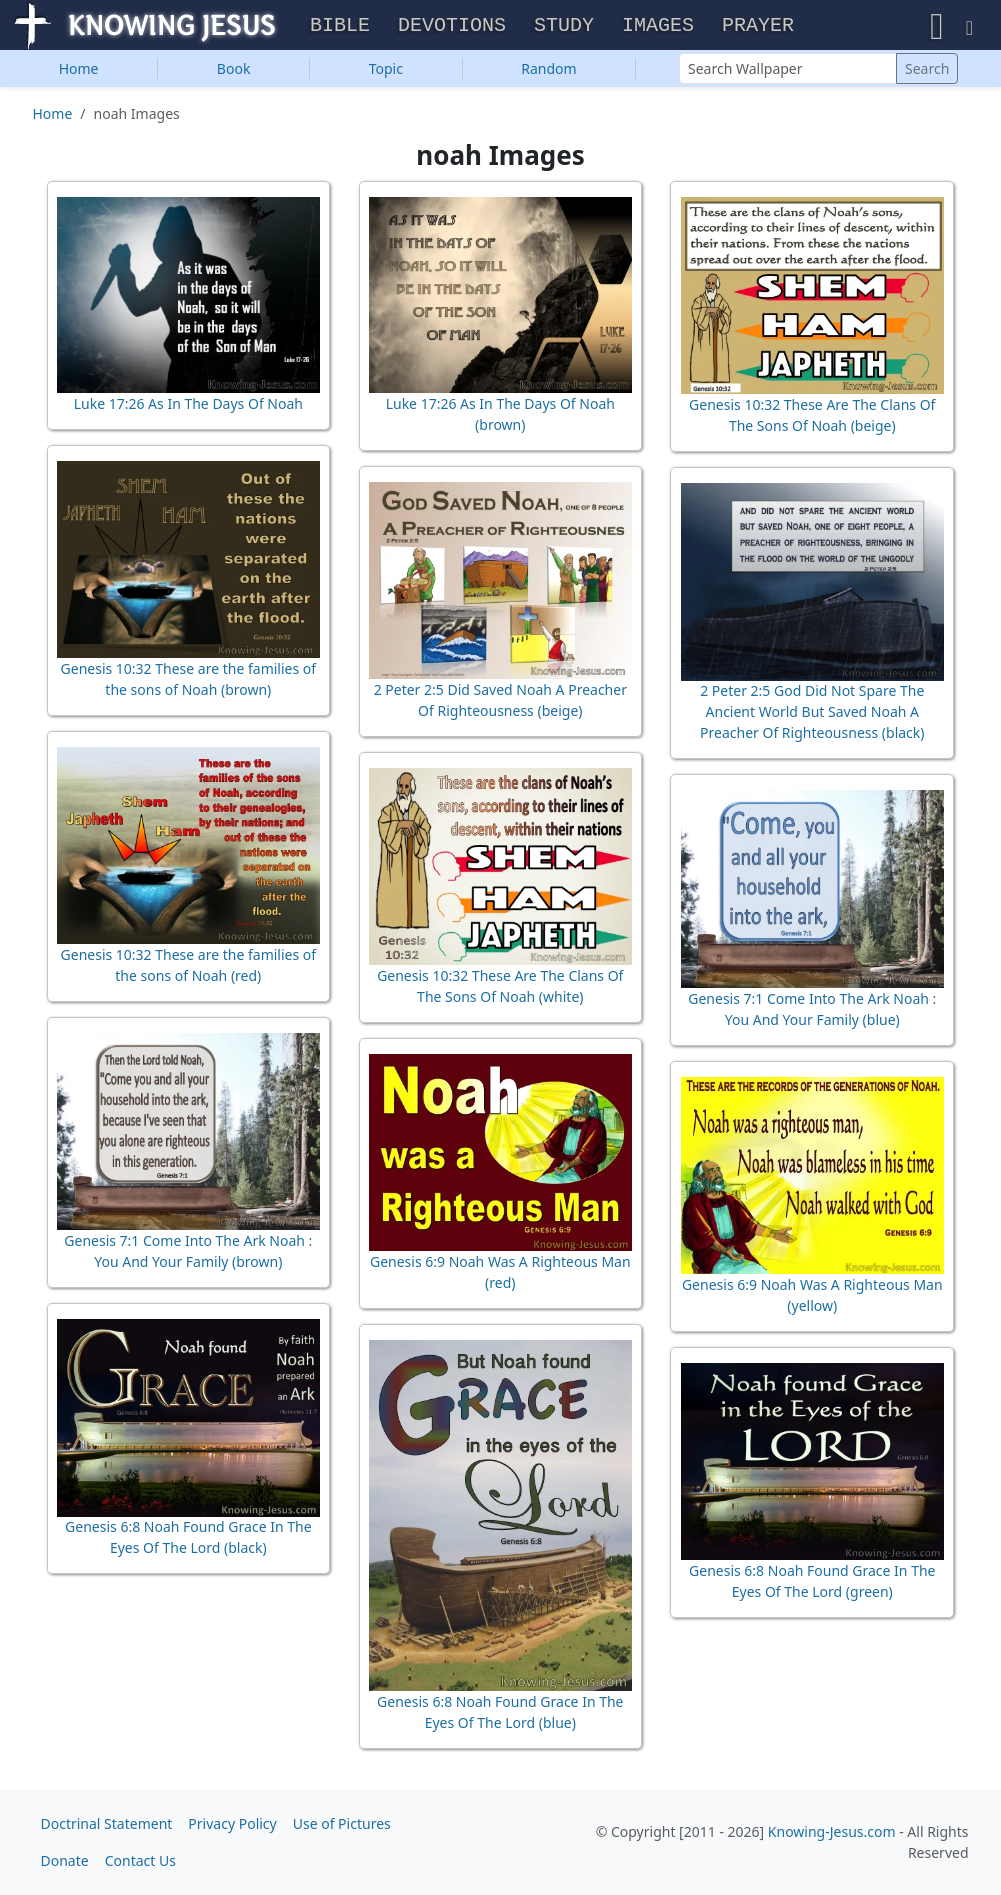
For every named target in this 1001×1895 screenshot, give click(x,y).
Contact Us (140, 1860)
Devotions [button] (452, 26)
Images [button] (658, 26)
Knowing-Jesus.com (832, 1831)
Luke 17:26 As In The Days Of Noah (188, 404)
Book (234, 70)
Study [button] (564, 26)
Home (79, 70)
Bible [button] (340, 26)
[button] (937, 26)
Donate (65, 1860)
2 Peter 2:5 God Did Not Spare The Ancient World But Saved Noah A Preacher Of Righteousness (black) (812, 713)
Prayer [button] (758, 26)
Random (548, 70)
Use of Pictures (342, 1823)
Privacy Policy (232, 1823)
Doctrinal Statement (107, 1823)
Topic (386, 70)
